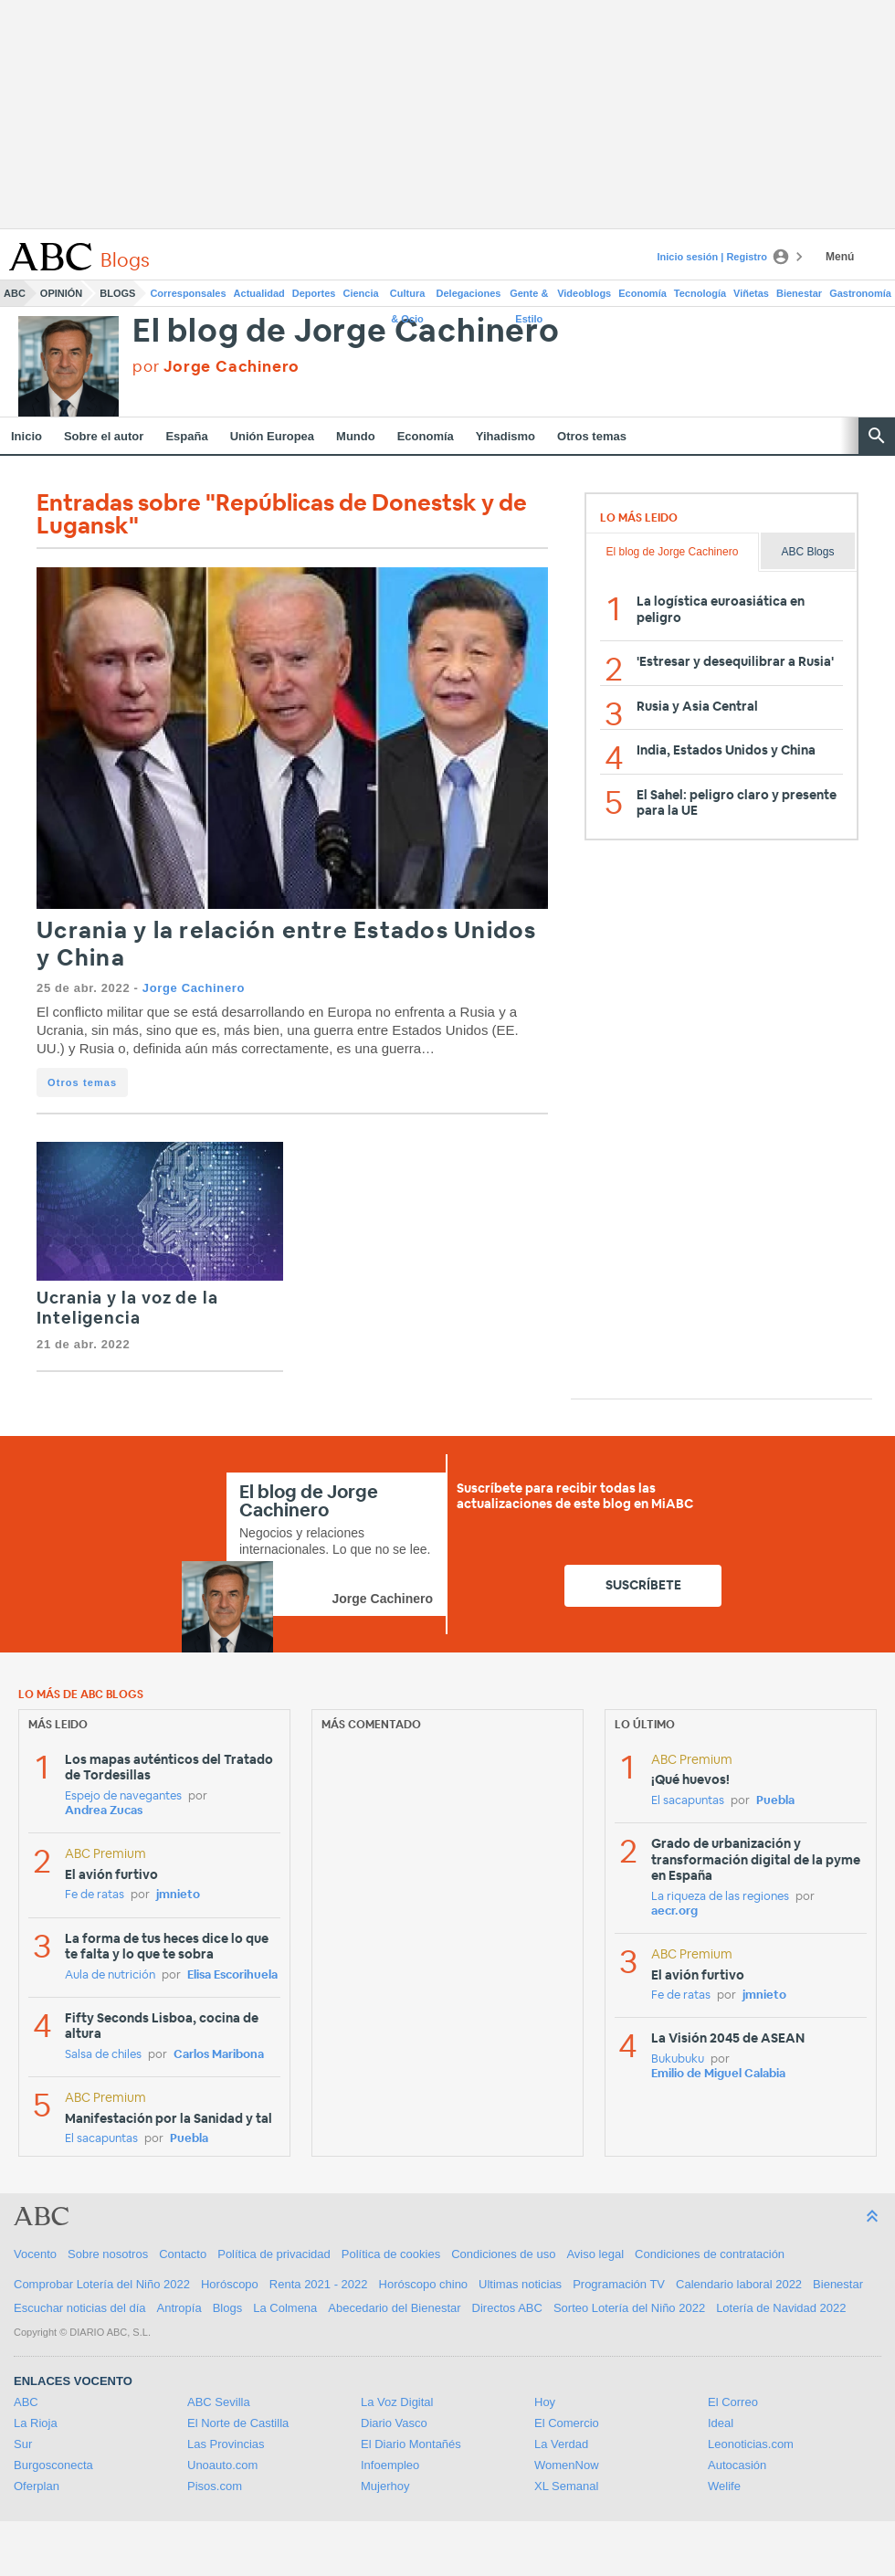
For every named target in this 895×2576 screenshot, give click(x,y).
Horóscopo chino (424, 2284)
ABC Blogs (807, 551)
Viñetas (751, 293)
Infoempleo (390, 2465)
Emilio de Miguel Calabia (718, 2074)
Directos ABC (507, 2308)
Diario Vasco (394, 2423)
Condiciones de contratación (709, 2254)
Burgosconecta (53, 2465)
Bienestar (799, 293)
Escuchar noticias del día (80, 2308)
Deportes (314, 293)
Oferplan (36, 2486)
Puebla (189, 2139)
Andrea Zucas (103, 1811)
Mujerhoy (385, 2486)
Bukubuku (677, 2059)
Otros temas (591, 436)
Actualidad (259, 293)
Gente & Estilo (529, 297)
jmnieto (178, 1895)
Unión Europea (272, 436)
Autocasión (737, 2465)
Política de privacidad (274, 2254)
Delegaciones (469, 293)
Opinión (61, 293)
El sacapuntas (101, 2139)
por (216, 367)
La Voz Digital (397, 2402)
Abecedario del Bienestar (394, 2308)
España (186, 436)
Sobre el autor (103, 436)
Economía (642, 293)
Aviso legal (595, 2254)
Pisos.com (214, 2486)
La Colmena (285, 2308)
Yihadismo (505, 436)
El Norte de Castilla (238, 2423)
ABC (15, 293)
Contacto (182, 2254)
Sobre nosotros (108, 2254)
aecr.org (674, 1911)
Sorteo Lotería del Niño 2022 (629, 2308)
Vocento (35, 2254)
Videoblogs (584, 293)
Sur (23, 2444)
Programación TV (619, 2284)
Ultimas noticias (520, 2284)
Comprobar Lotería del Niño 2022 (102, 2284)
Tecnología (700, 293)
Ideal (720, 2423)
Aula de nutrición (110, 1975)
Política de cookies (391, 2254)
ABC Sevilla (218, 2402)
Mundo (355, 436)
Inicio (26, 436)
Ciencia (361, 293)
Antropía (179, 2308)
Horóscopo (229, 2284)
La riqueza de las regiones (720, 1897)
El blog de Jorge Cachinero (346, 332)
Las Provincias (226, 2444)
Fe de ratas (94, 1895)
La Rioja (36, 2423)
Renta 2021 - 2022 (318, 2284)
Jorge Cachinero (193, 988)
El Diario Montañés (411, 2444)
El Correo (733, 2402)
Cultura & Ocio (408, 297)
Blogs (117, 293)
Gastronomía (860, 293)
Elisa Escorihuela (232, 1975)
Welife (724, 2486)
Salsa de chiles (103, 2055)
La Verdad (561, 2444)
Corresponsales (188, 293)
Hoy (544, 2402)
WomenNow (566, 2465)
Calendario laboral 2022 (739, 2284)
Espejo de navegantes (123, 1796)
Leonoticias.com (751, 2444)
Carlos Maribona (219, 2055)
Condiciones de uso (503, 2254)
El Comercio (566, 2423)
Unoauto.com (222, 2465)
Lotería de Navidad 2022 (781, 2308)
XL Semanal (566, 2486)
